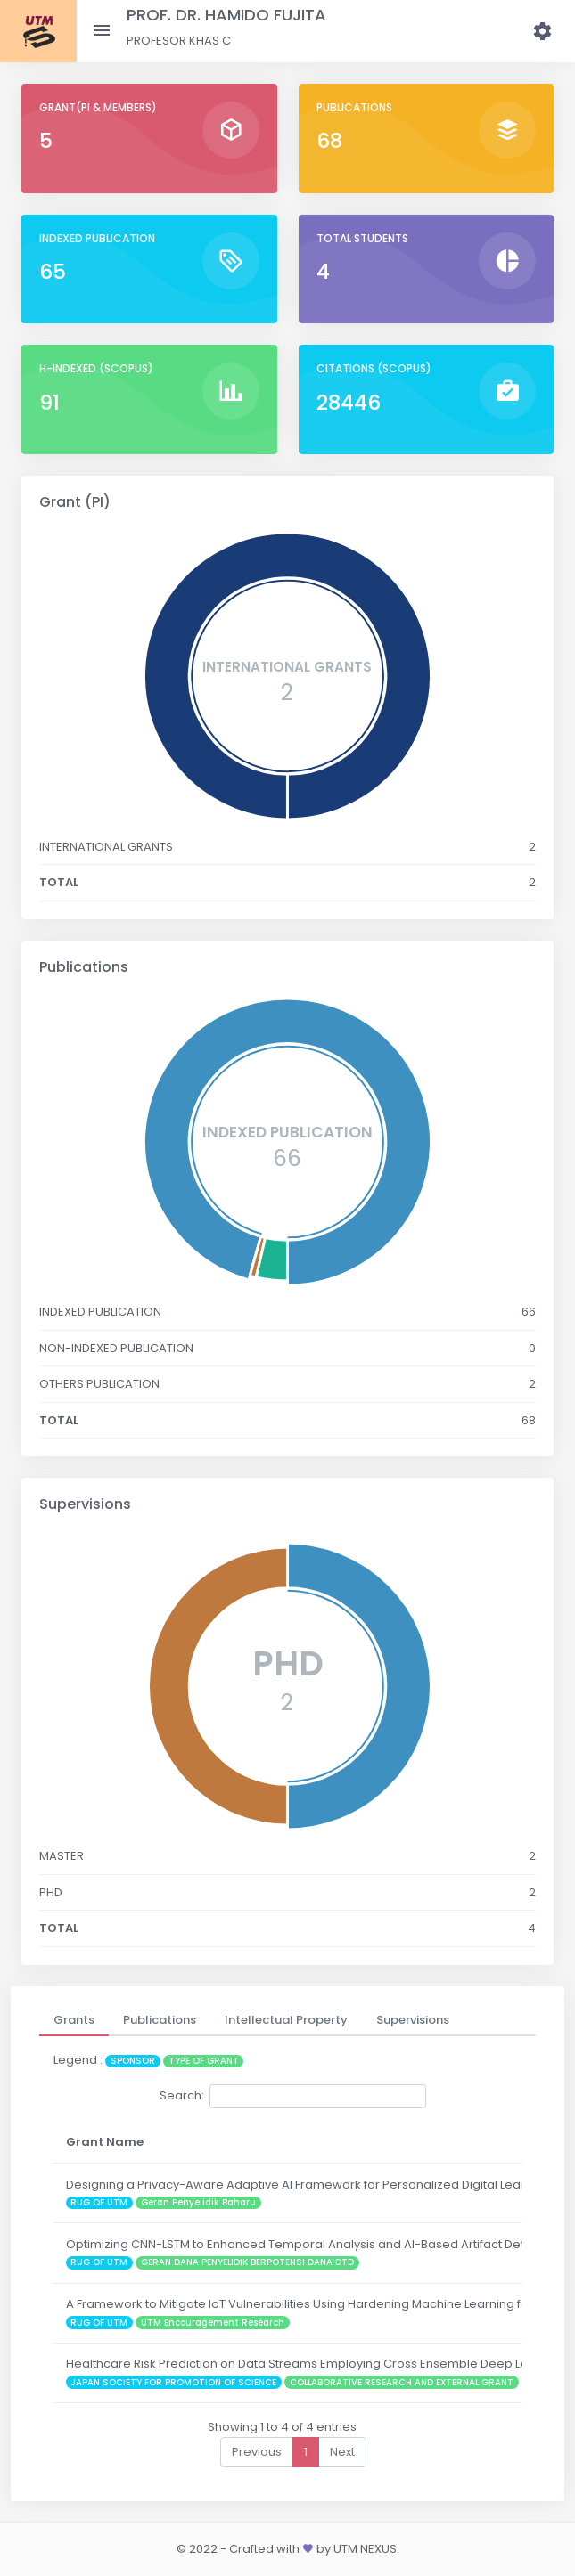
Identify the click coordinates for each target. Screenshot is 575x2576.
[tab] (74, 2020)
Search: (293, 2096)
